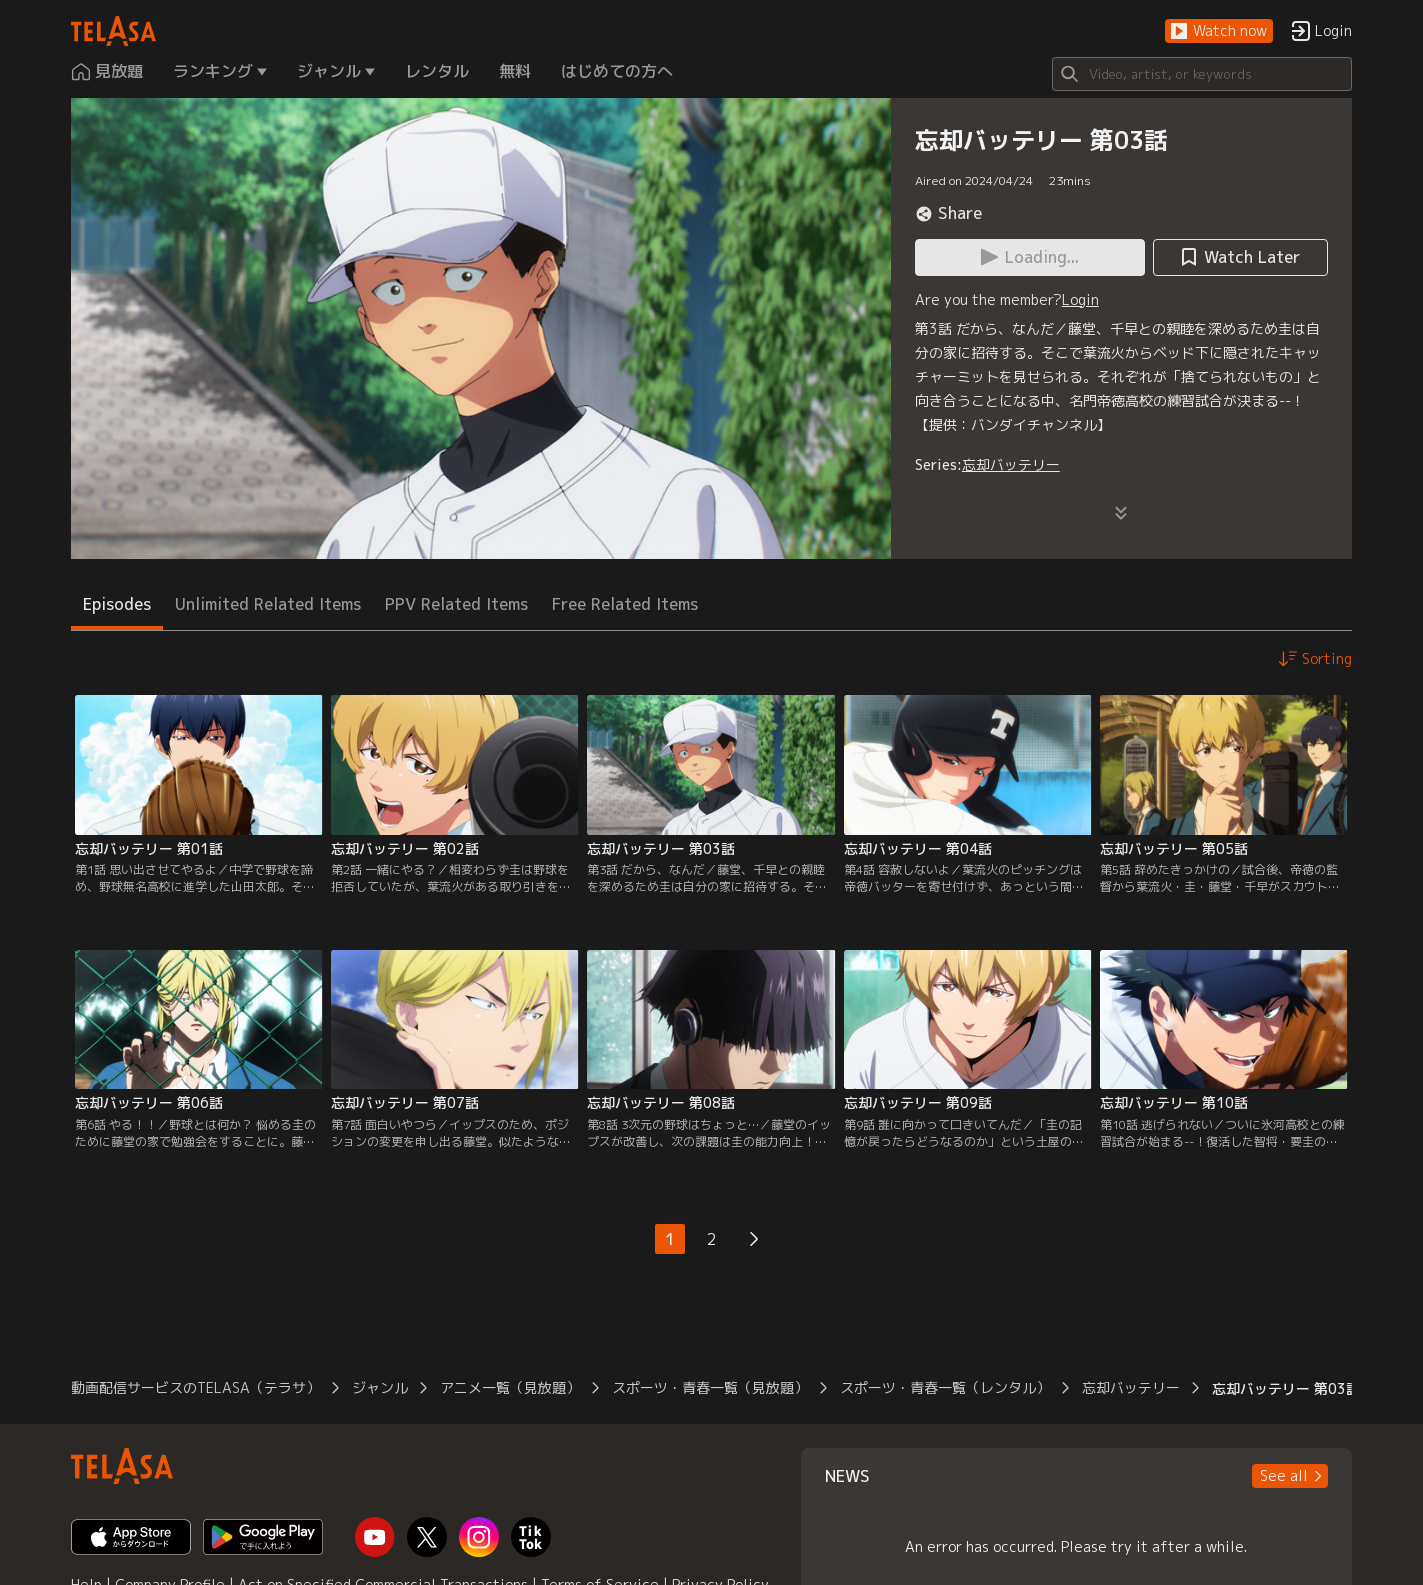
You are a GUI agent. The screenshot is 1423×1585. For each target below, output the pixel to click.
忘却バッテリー (1011, 464)
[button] (1219, 31)
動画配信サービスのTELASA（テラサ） (195, 1387)
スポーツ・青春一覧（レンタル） (945, 1387)
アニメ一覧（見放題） (510, 1387)
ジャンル (380, 1387)
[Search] (1202, 74)
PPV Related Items (456, 604)
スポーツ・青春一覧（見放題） (710, 1387)
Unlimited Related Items (268, 604)
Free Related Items (625, 604)
